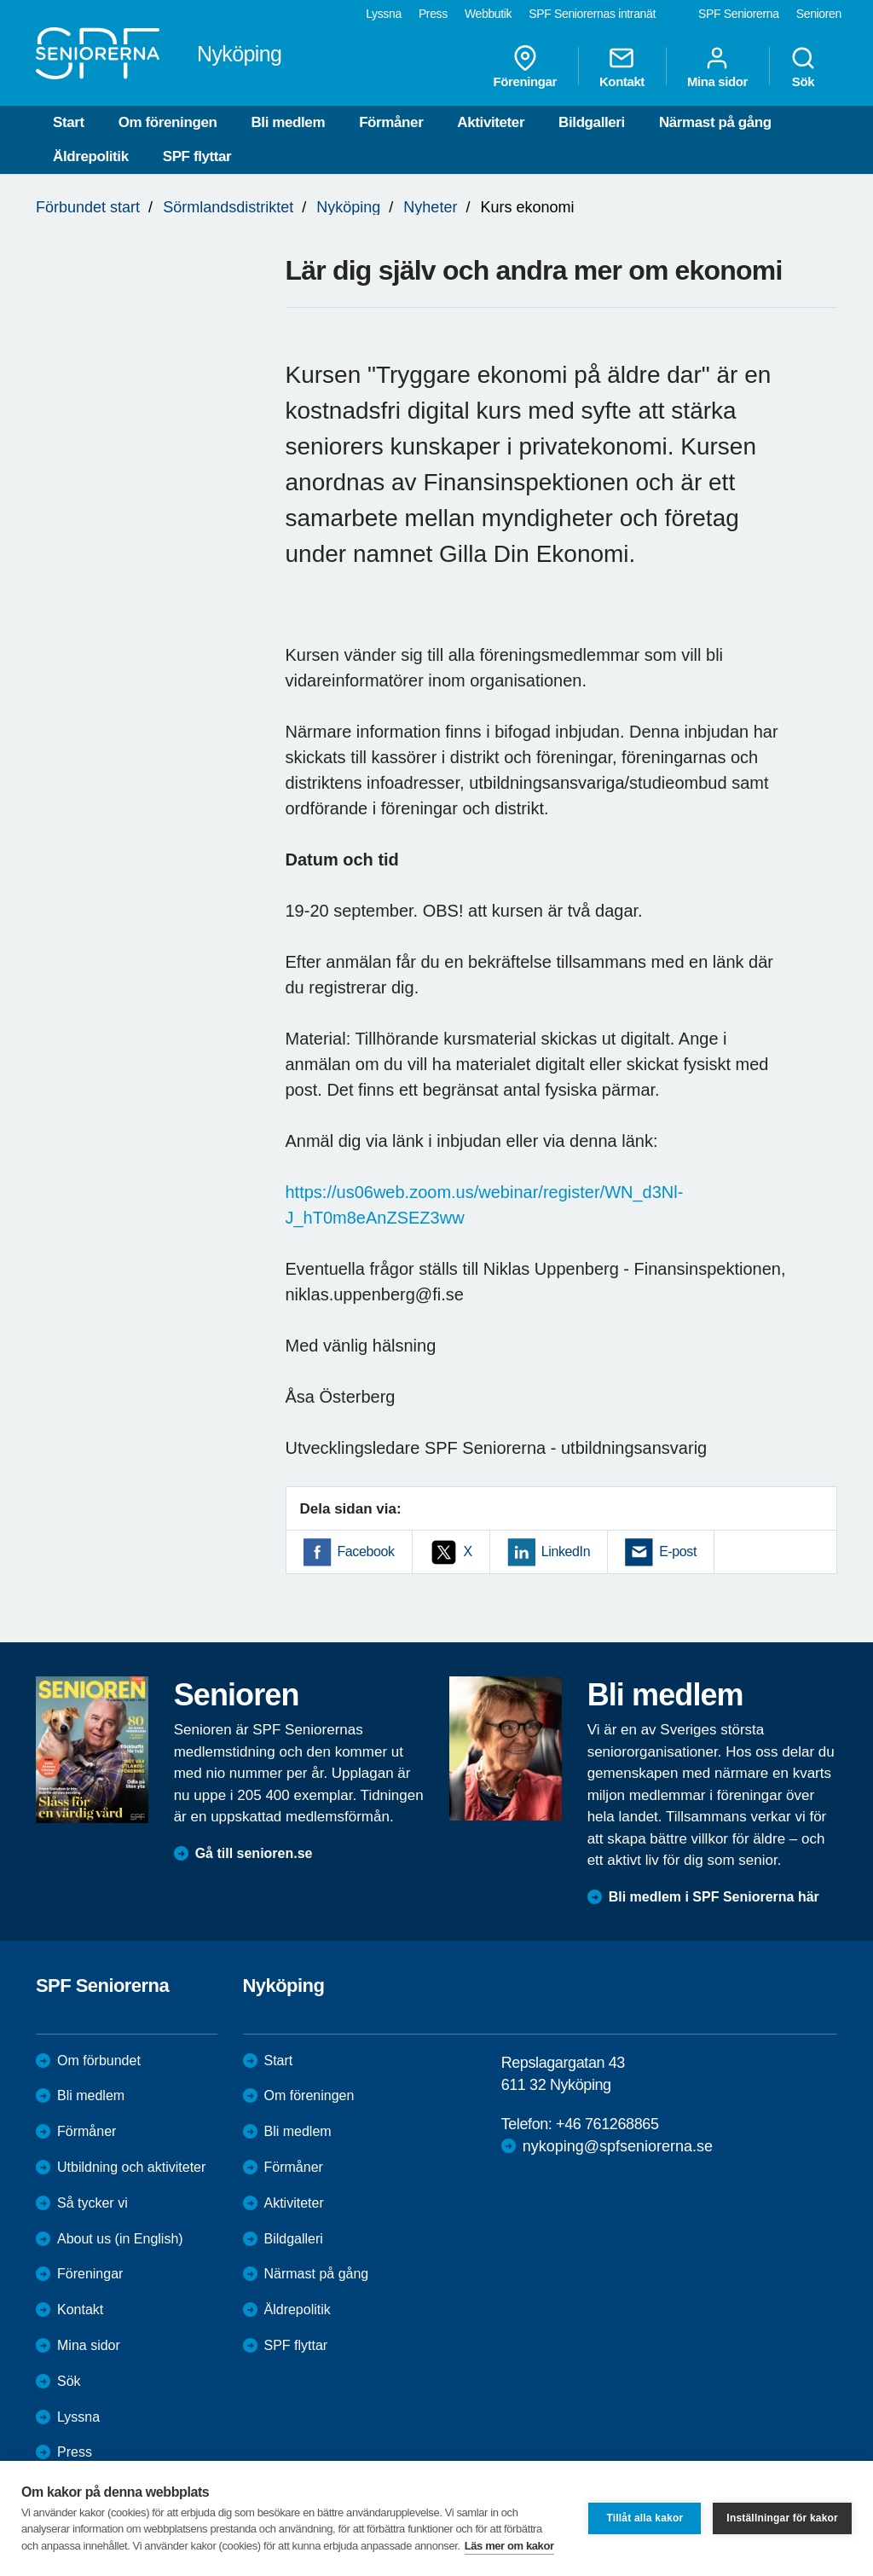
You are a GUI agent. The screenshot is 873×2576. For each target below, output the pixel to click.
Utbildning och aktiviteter (131, 2167)
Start (68, 122)
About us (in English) (120, 2239)
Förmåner (391, 122)
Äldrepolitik (91, 156)
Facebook (366, 1551)
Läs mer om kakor (509, 2545)
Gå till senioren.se (254, 1853)
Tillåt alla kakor (644, 2518)
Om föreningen (168, 122)
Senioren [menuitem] (818, 13)
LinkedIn (565, 1551)
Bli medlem (288, 122)
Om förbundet (99, 2060)
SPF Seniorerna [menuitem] (738, 13)
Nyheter (430, 207)
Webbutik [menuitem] (488, 13)
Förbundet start (88, 207)
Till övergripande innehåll (0, 0)
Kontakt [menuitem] (622, 66)
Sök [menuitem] (803, 66)
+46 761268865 (607, 2124)
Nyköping (348, 207)
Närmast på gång (715, 122)
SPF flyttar (197, 156)
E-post (678, 1551)
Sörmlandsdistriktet (228, 207)
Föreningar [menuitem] (525, 66)
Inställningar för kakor (782, 2518)
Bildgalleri (591, 122)
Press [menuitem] (433, 13)
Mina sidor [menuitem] (717, 66)
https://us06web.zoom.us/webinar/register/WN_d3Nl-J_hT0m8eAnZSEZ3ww (485, 1205)
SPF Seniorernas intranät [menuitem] (592, 13)
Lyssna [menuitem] (384, 13)
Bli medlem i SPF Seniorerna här (714, 1897)
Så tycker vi (92, 2203)
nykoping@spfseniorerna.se (618, 2146)
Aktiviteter (490, 122)
